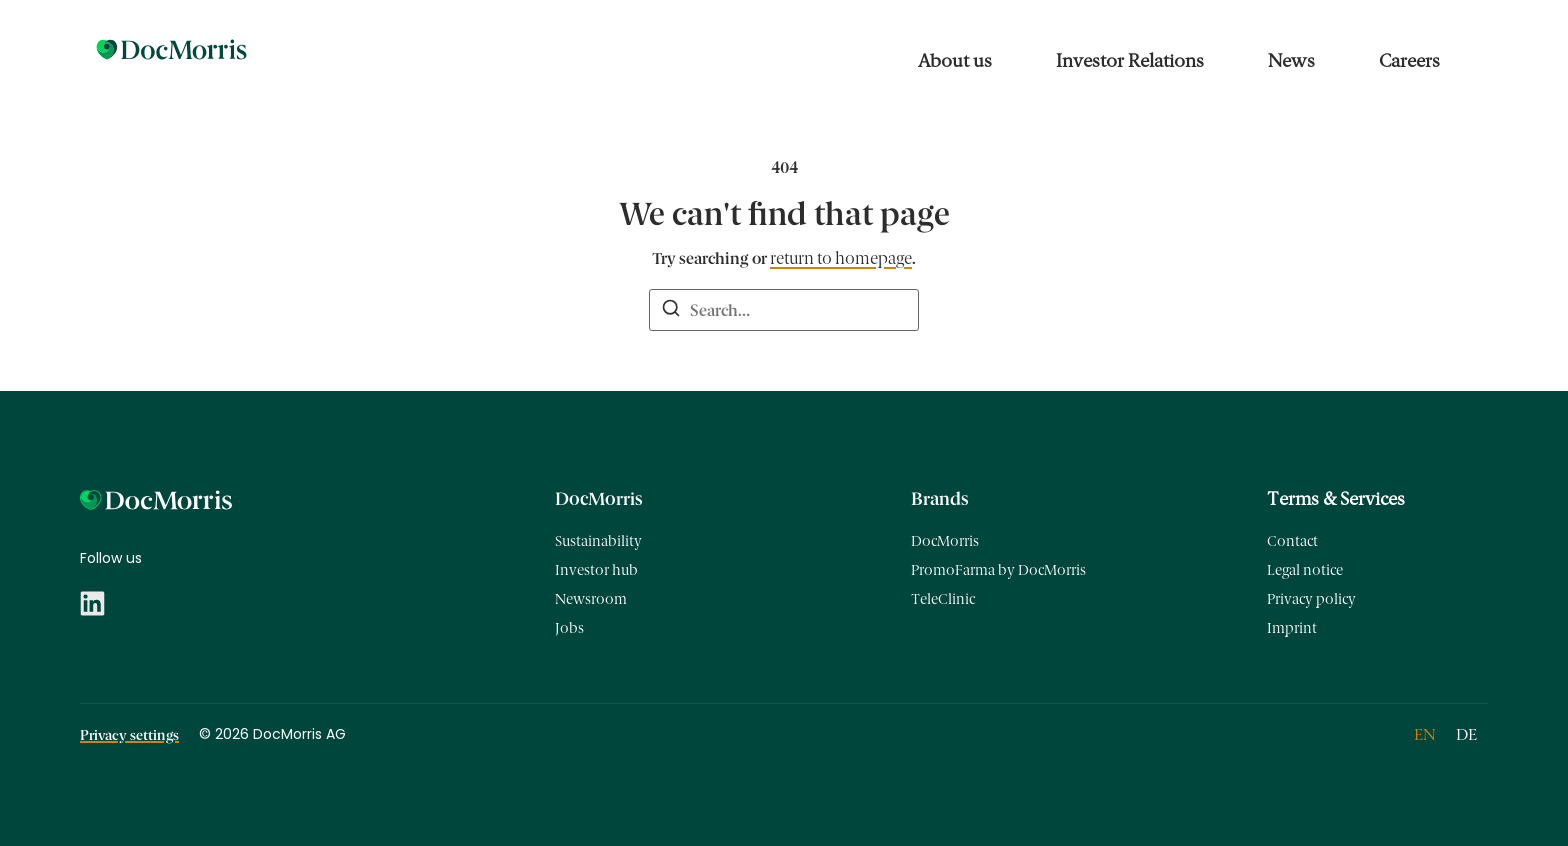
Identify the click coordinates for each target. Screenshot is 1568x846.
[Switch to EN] (1425, 735)
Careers (1409, 61)
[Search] (671, 311)
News (1291, 61)
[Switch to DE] (1466, 735)
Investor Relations (1130, 61)
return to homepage (841, 258)
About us (955, 61)
